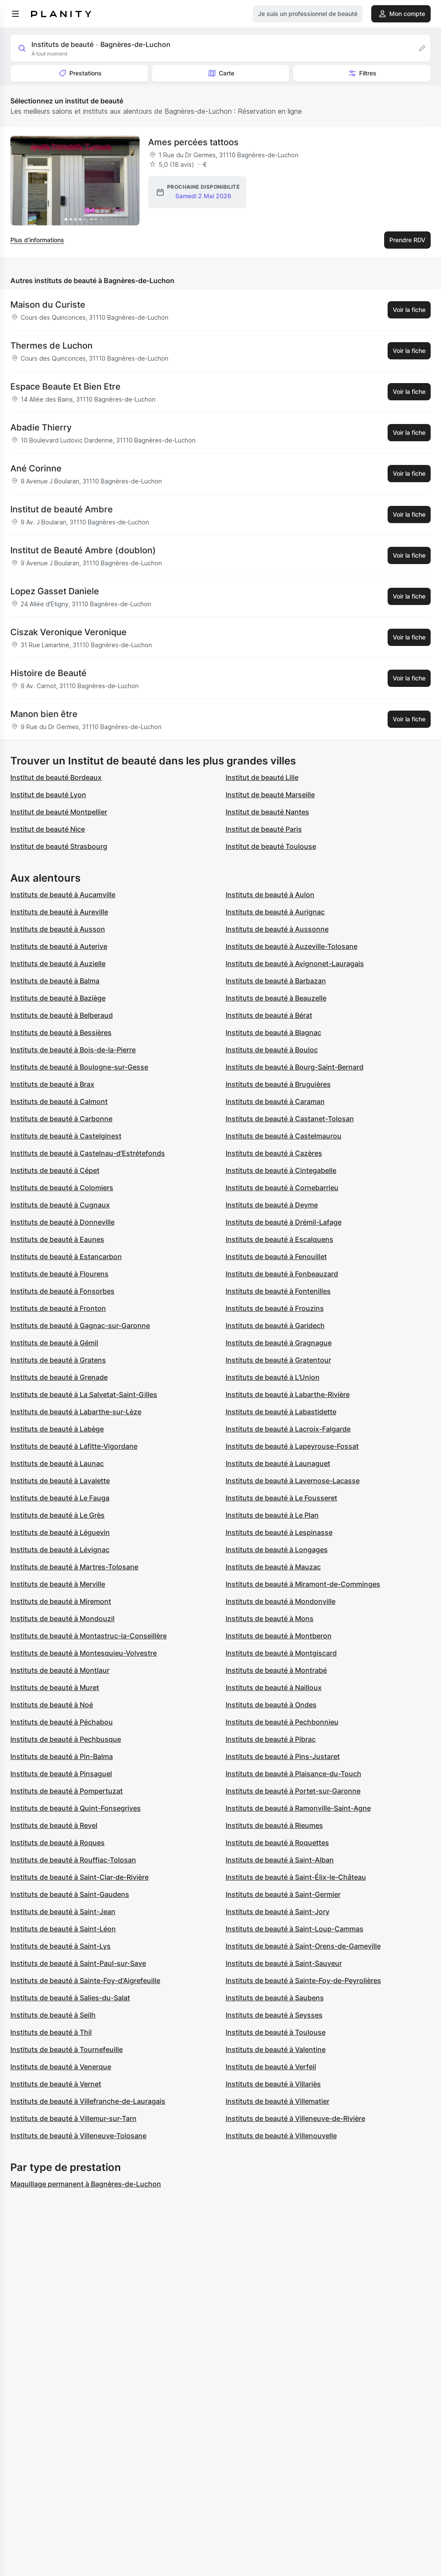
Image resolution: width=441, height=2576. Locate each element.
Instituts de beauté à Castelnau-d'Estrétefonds (87, 1153)
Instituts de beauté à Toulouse (276, 2032)
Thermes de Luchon (51, 345)
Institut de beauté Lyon (48, 794)
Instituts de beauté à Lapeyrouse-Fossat (292, 1446)
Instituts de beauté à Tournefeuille (66, 2049)
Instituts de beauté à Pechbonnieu (282, 1722)
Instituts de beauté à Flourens (59, 1273)
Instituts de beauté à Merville (57, 1584)
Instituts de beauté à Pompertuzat (66, 1791)
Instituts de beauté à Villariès (273, 2084)
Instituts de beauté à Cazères (274, 1153)
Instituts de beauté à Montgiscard (281, 1653)
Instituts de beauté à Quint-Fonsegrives (75, 1808)
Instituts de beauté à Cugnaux (60, 1205)
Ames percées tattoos (193, 142)
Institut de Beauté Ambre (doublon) (83, 550)
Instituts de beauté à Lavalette (60, 1480)
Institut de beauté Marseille (270, 794)
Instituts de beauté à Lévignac (59, 1549)
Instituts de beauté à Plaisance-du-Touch (293, 1773)
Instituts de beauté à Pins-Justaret (283, 1756)
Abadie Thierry (40, 427)
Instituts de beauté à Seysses (274, 2015)
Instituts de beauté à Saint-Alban (280, 1860)
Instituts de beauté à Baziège (58, 998)
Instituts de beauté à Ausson (57, 929)
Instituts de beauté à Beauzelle (276, 998)
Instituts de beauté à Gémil (54, 1342)
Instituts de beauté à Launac (57, 1463)
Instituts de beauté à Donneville (62, 1222)
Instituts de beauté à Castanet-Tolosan (290, 1118)
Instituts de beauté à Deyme (272, 1205)
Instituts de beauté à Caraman (275, 1101)
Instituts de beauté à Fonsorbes (62, 1291)
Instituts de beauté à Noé (51, 1704)
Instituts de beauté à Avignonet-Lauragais (295, 963)
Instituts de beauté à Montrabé (276, 1670)
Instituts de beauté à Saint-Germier (283, 1894)
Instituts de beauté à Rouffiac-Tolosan (73, 1860)
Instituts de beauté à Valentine (276, 2049)
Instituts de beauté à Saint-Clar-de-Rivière (79, 1877)
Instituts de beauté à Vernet (55, 2084)
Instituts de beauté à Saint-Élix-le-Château (296, 1877)
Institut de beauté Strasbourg (58, 846)
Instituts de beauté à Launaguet (278, 1463)
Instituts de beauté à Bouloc (272, 1049)
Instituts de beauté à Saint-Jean (62, 1911)
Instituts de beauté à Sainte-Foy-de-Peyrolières (303, 1980)
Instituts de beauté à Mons (270, 1618)
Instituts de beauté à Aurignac (275, 912)
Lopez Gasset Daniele (54, 591)
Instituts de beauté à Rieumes (274, 1825)
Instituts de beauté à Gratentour (278, 1360)
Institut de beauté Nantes (267, 812)
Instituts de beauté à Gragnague (279, 1342)
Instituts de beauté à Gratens (58, 1360)
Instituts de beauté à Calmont (59, 1101)
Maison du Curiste (47, 304)
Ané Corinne (36, 468)
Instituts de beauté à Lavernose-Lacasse (293, 1480)
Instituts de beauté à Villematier (277, 2101)
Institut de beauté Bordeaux (56, 777)
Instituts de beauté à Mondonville (280, 1601)
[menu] (15, 14)
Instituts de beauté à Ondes (271, 1704)
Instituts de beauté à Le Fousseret (281, 1498)
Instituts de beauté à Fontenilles (278, 1291)
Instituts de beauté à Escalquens (279, 1239)
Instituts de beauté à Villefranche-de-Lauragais (87, 2101)
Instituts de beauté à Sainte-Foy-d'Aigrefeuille (85, 1980)
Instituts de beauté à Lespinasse (279, 1532)
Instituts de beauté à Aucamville (62, 894)
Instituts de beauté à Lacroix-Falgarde (288, 1429)
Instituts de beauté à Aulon (270, 894)
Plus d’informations (37, 239)
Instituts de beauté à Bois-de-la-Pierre (73, 1049)
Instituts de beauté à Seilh (53, 2015)
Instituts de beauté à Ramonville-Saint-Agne (298, 1808)
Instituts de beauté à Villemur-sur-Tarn (73, 2118)
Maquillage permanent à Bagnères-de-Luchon (85, 2184)
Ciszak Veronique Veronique (68, 632)
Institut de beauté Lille (262, 777)
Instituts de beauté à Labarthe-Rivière (288, 1394)
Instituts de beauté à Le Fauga (59, 1498)
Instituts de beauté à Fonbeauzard (282, 1273)
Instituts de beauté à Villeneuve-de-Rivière (295, 2118)
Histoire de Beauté (48, 673)
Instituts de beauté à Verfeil (271, 2066)
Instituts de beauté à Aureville (59, 912)
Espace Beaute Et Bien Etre (65, 386)
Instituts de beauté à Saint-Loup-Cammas (294, 1928)
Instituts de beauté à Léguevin (60, 1532)
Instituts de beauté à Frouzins (275, 1308)
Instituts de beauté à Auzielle (58, 963)
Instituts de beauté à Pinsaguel (61, 1773)
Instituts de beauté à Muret (54, 1687)
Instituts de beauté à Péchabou (61, 1722)
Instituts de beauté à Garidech (275, 1325)
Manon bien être (44, 714)
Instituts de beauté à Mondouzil (62, 1618)
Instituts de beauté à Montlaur (59, 1670)
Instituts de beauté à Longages (277, 1549)
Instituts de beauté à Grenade (59, 1377)
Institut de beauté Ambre (61, 509)
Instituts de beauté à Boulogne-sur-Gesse (79, 1067)
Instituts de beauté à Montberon (279, 1635)
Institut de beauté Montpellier (58, 812)
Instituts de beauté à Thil (51, 2032)
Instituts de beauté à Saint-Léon (63, 1928)
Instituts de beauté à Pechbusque (65, 1739)
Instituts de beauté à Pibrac (271, 1739)
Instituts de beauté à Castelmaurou (284, 1136)
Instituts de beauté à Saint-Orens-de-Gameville (303, 1946)
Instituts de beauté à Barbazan (276, 980)
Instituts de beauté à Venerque (60, 2066)
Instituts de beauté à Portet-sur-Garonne (293, 1791)
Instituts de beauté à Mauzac (273, 1566)
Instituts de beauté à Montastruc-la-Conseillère (88, 1635)
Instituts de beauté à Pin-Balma (61, 1756)
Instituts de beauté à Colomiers (61, 1187)
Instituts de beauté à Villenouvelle (281, 2135)
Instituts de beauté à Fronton (58, 1308)
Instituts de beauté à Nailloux (274, 1687)
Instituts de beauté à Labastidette (281, 1411)
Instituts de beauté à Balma (54, 980)
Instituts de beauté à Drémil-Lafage (284, 1222)
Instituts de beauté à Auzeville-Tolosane (291, 946)
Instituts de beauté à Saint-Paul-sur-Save (78, 1963)
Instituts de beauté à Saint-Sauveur (284, 1963)
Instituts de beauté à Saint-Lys (60, 1946)
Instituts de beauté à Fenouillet (276, 1256)
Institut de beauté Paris (264, 829)
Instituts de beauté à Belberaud (61, 1015)
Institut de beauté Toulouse (271, 846)
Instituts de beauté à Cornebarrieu (282, 1187)
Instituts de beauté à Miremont (60, 1601)
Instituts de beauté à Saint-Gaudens (69, 1894)
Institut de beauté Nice (47, 829)
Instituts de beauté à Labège (57, 1429)
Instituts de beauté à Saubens (275, 1997)
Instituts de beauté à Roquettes (277, 1842)
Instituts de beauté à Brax (52, 1084)
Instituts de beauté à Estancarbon (66, 1256)
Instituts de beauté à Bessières (61, 1032)
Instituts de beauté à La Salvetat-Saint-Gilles (83, 1394)
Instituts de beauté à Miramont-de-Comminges (303, 1584)
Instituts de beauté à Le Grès (57, 1515)
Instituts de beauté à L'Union (273, 1377)
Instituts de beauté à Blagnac (273, 1032)
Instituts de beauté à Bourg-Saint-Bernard (294, 1067)
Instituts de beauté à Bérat (269, 1015)
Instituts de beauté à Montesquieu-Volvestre (83, 1653)
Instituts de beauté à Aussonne (277, 929)
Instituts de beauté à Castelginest (65, 1136)
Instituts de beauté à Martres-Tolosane (74, 1566)
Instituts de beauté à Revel (53, 1825)
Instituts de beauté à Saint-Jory (277, 1911)
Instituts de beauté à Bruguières (278, 1084)
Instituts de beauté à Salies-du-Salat (70, 1997)
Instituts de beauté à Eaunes (57, 1239)
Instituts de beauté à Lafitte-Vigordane (73, 1446)
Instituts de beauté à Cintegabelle (281, 1170)
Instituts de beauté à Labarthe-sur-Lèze (75, 1411)
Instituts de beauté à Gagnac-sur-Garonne (80, 1325)
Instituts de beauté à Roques (57, 1842)
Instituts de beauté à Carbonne (61, 1118)
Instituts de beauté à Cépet (54, 1170)
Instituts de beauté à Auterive (58, 946)
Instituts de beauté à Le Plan (272, 1515)
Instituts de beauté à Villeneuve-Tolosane (78, 2135)
